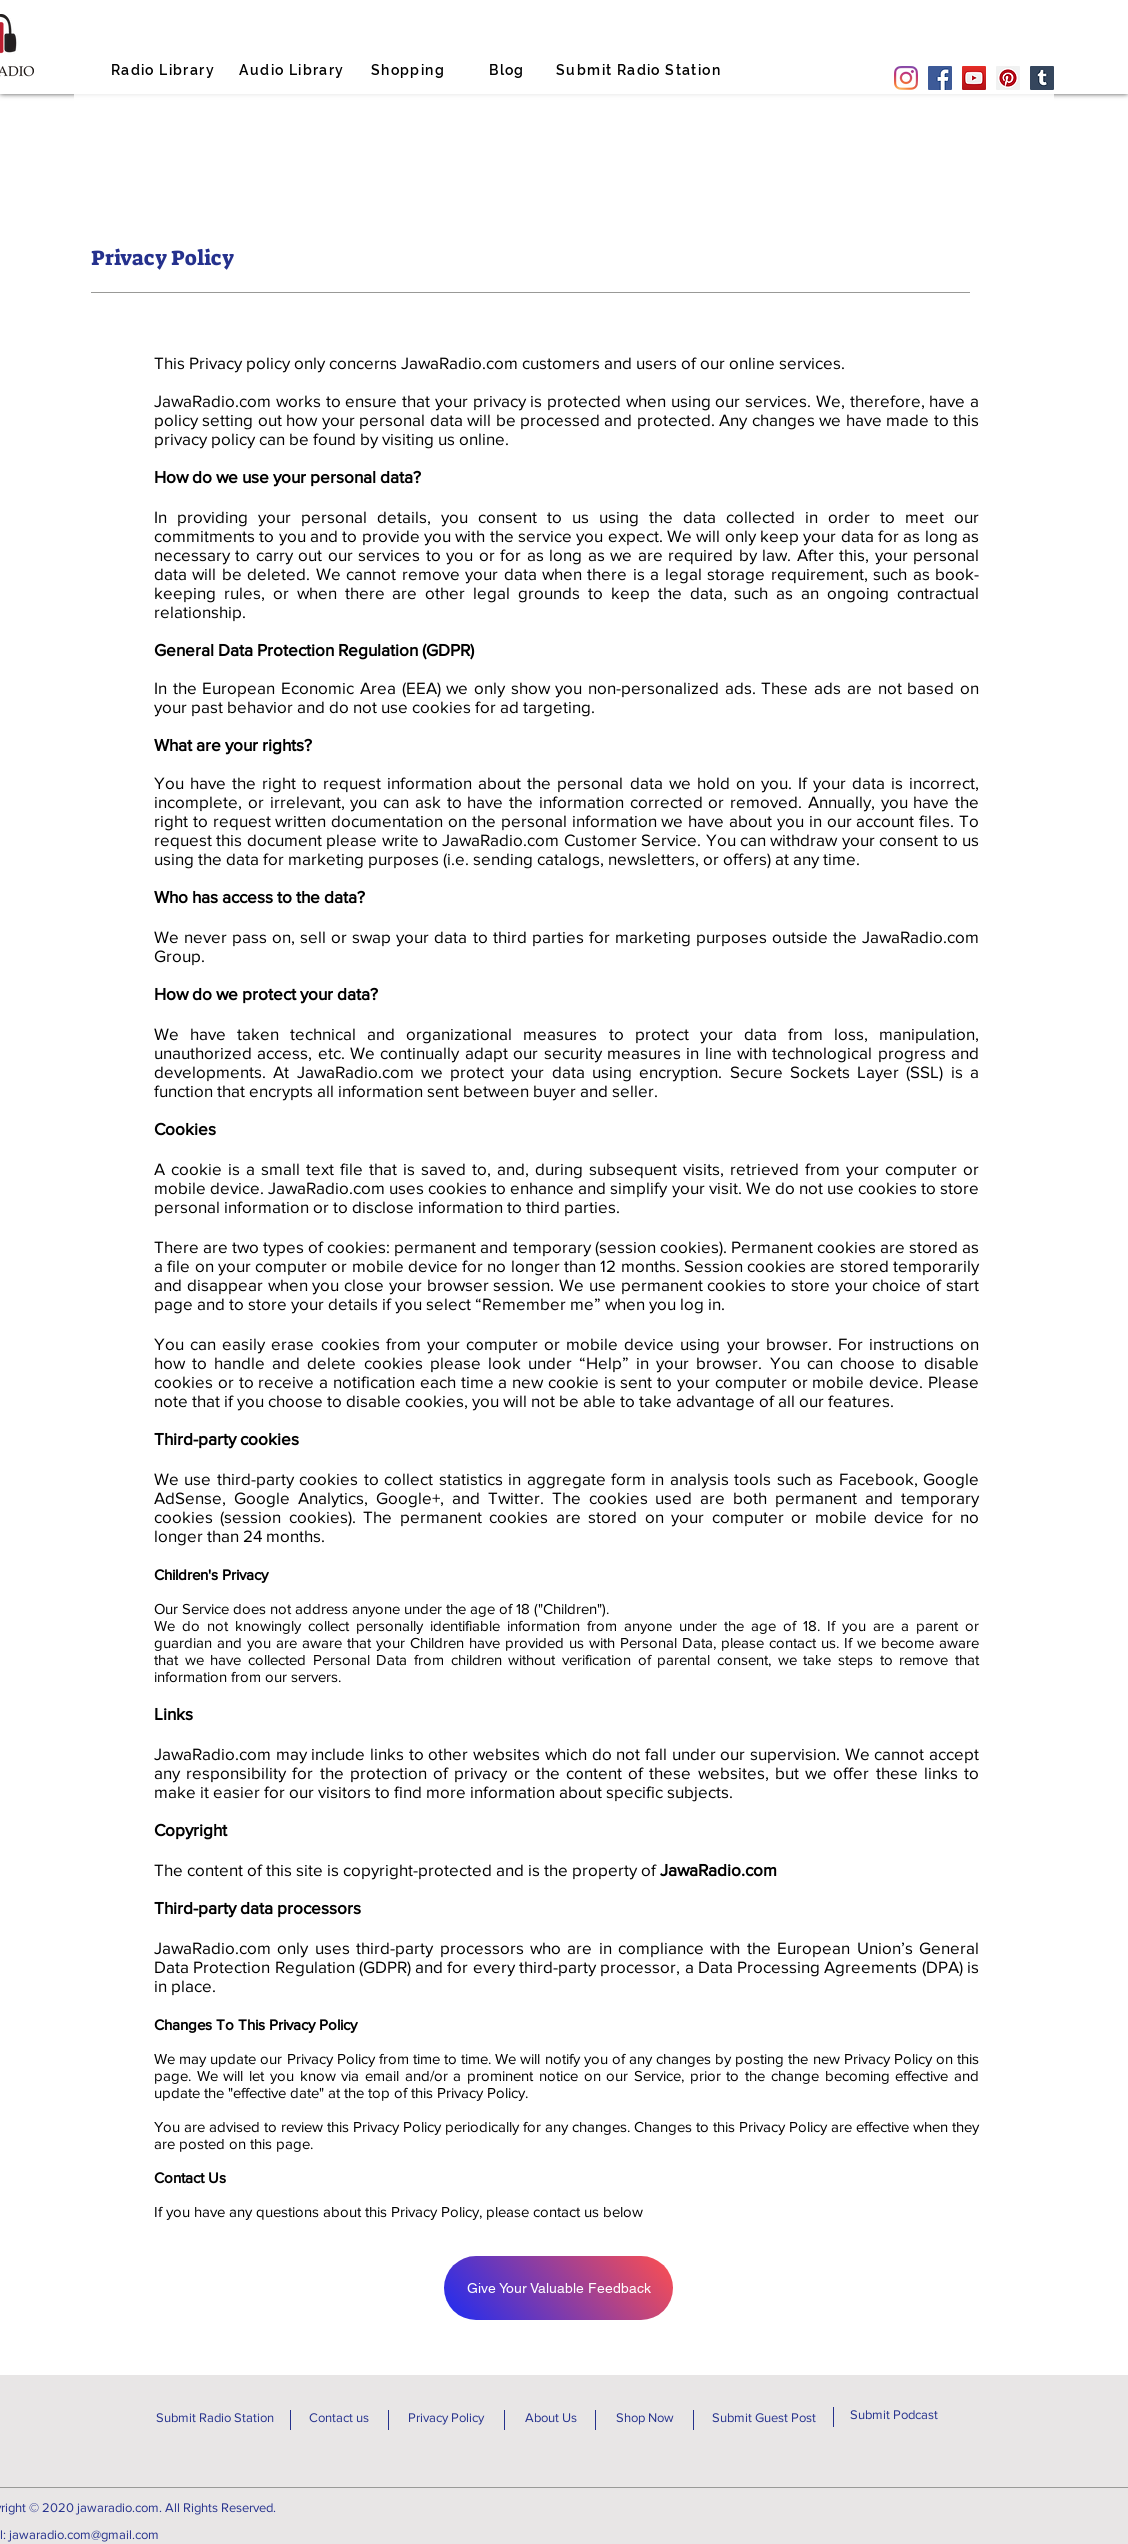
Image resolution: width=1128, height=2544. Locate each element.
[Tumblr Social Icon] (1042, 78)
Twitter (514, 1497)
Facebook (876, 1478)
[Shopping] (410, 70)
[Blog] (509, 70)
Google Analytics (299, 1497)
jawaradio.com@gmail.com (84, 2534)
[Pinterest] (1008, 78)
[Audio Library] (294, 70)
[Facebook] (940, 78)
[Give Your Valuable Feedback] (558, 2288)
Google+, (410, 1497)
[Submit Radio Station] (640, 70)
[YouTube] (974, 78)
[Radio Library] (165, 70)
